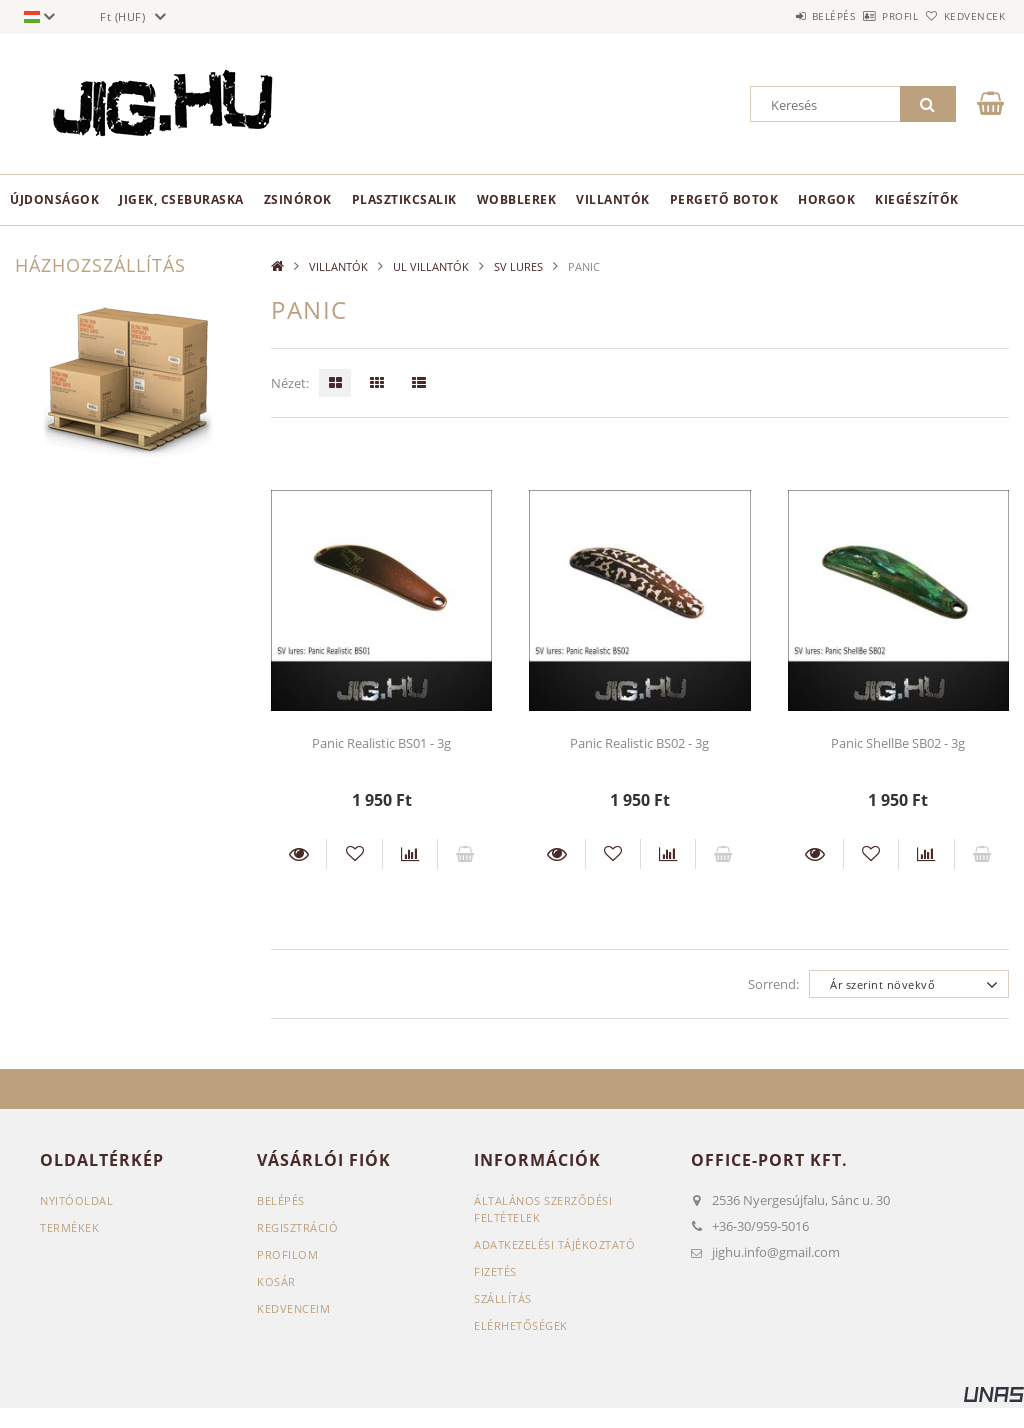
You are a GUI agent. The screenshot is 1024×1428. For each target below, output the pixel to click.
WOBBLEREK (517, 199)
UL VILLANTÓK (431, 266)
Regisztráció (297, 1227)
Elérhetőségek (521, 1325)
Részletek (298, 854)
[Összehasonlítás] (410, 854)
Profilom (287, 1254)
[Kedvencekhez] (354, 854)
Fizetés (495, 1271)
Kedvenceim (293, 1308)
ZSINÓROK (298, 199)
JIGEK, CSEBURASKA (181, 199)
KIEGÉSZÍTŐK (917, 199)
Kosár (276, 1281)
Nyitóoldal (76, 1200)
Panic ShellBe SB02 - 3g (898, 743)
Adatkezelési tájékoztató (554, 1244)
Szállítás (503, 1298)
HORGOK (826, 199)
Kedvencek (963, 16)
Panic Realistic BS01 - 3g (381, 743)
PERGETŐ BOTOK (724, 199)
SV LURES (518, 266)
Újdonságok (54, 199)
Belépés (778, 16)
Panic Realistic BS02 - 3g (639, 743)
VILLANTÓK (613, 199)
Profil (867, 16)
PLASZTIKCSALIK (404, 199)
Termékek (69, 1227)
